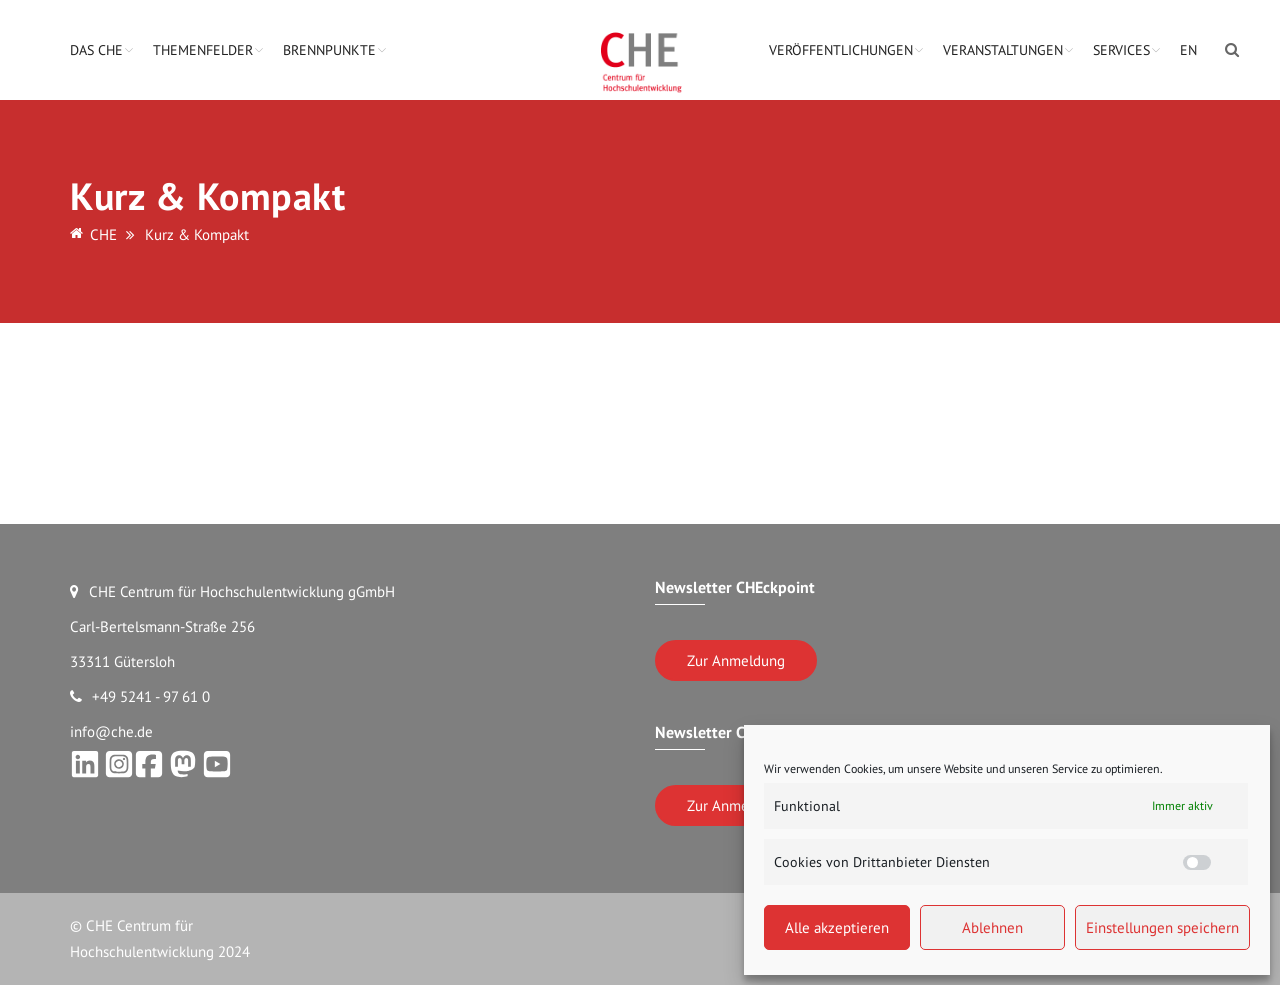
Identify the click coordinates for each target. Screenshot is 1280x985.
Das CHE (96, 50)
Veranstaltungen (1003, 50)
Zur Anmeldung (736, 660)
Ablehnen (992, 927)
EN (1188, 50)
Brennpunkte (329, 50)
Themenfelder (203, 50)
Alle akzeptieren (837, 927)
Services (1121, 50)
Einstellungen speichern (1162, 927)
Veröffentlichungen (841, 50)
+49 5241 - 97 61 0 (140, 696)
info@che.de (111, 731)
